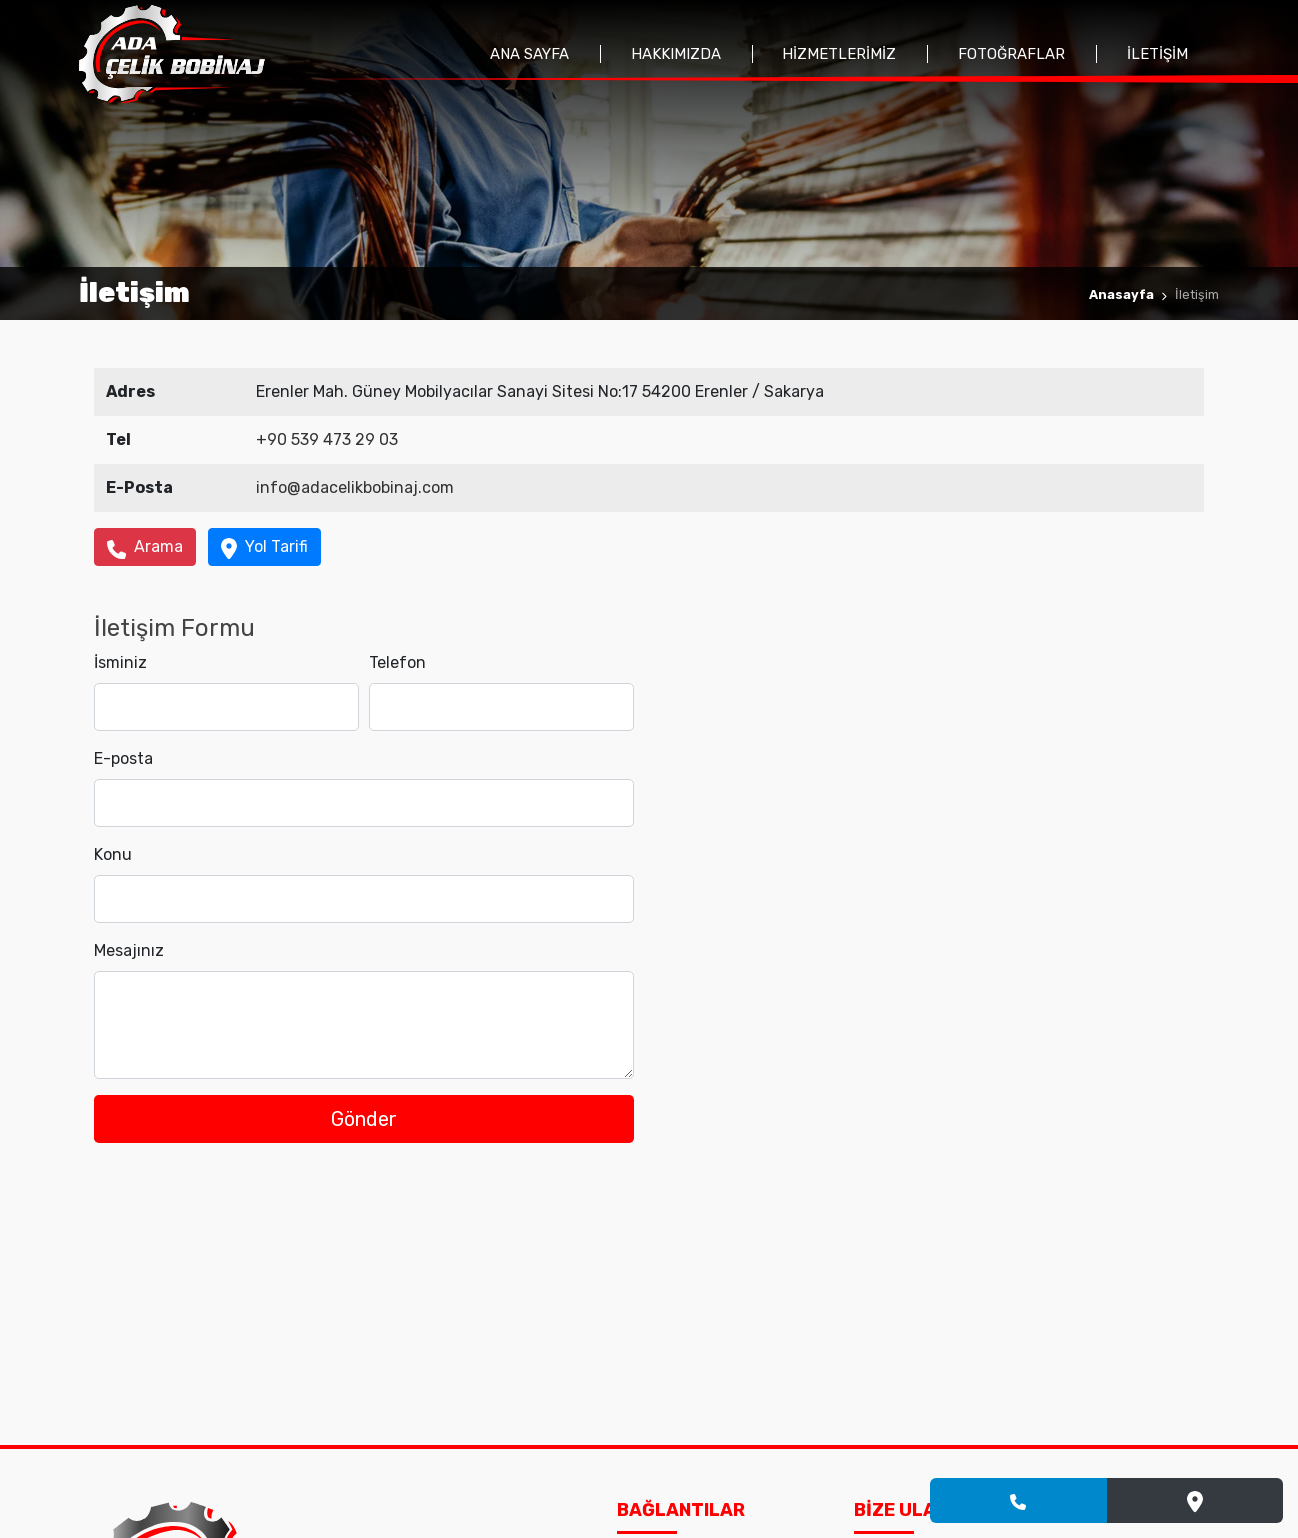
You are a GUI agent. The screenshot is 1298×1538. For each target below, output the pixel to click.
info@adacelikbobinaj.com (355, 487)
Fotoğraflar (1011, 54)
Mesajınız (129, 950)
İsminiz (120, 662)
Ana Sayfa (529, 54)
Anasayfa (1121, 294)
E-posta (123, 758)
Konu (113, 854)
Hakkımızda (676, 54)
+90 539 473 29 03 (327, 439)
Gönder (364, 1119)
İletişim (1157, 54)
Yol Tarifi (264, 548)
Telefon (397, 662)
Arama (145, 548)
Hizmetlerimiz (839, 54)
